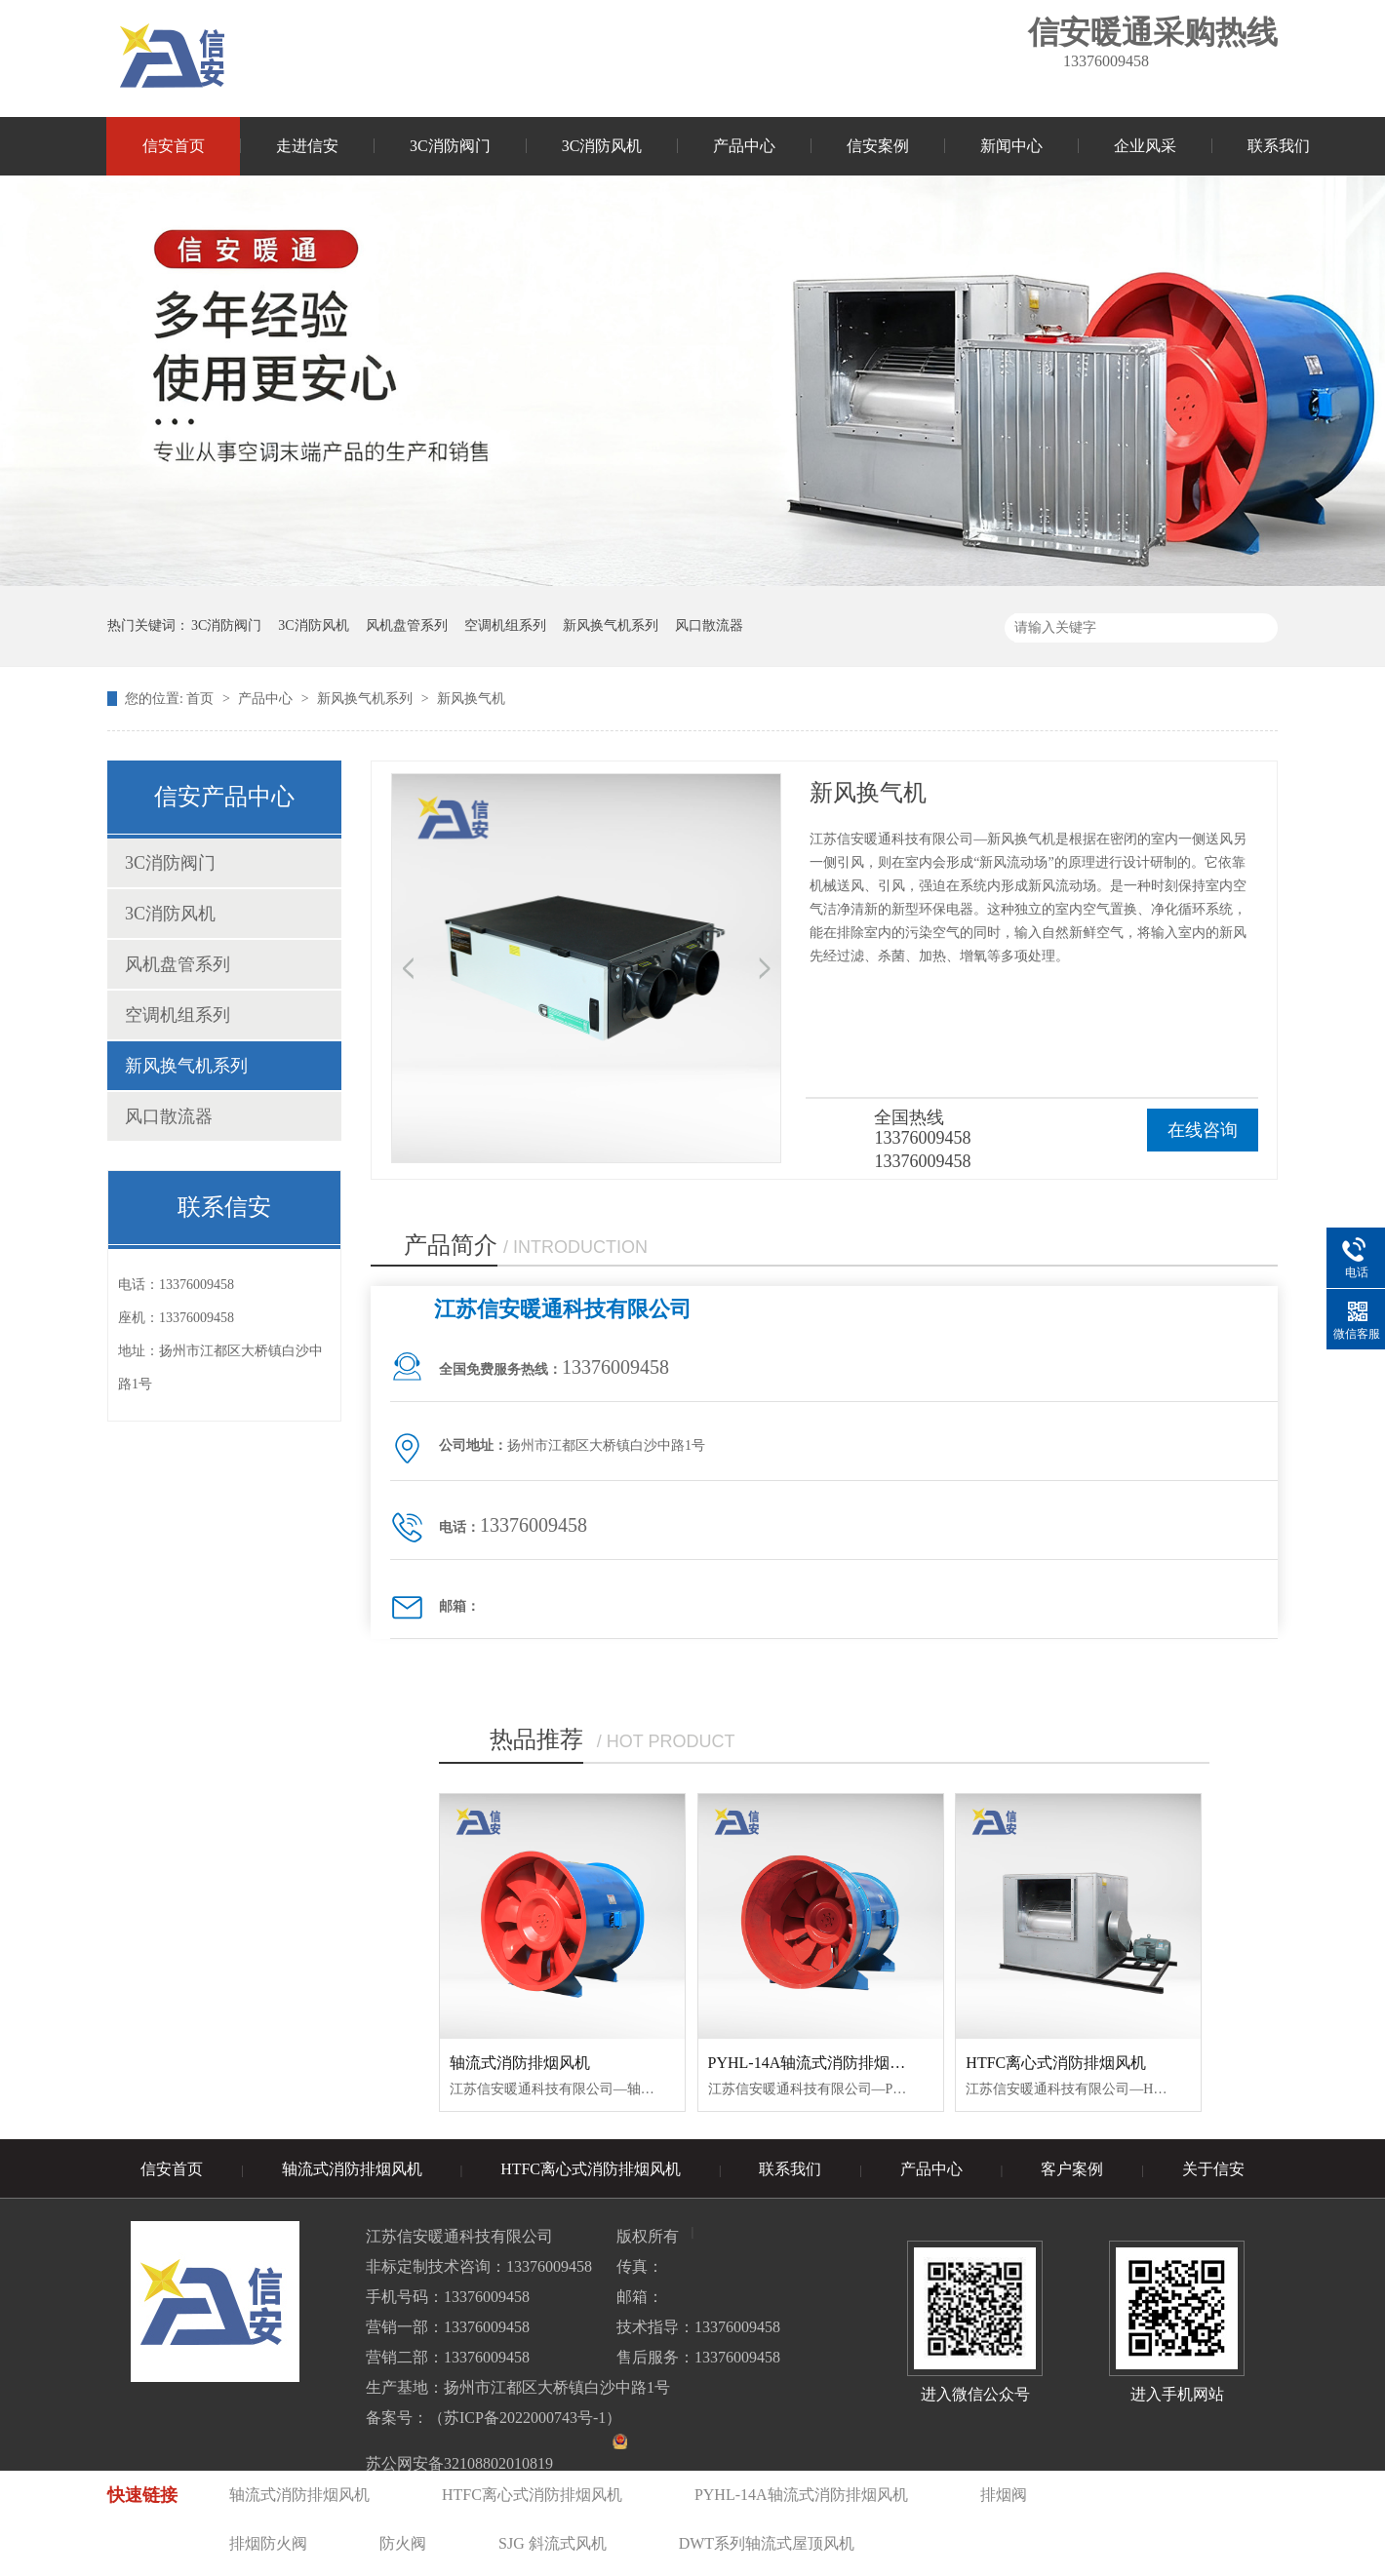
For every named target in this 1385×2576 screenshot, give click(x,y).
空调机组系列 (505, 625)
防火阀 (402, 2543)
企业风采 (1145, 145)
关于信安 (1213, 2169)
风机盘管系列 (407, 625)
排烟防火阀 (268, 2543)
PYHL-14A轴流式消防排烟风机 (815, 2062)
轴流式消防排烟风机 (520, 2062)
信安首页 (173, 145)
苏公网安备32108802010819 (459, 2463)
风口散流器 (709, 625)
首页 (202, 698)
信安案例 (878, 145)
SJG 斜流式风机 (552, 2543)
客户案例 (1072, 2169)
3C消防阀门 (450, 145)
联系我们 (1278, 145)
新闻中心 (1011, 145)
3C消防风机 (602, 145)
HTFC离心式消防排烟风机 (1056, 2062)
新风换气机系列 (610, 625)
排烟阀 (1003, 2494)
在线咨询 (1202, 1130)
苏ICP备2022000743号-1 (525, 2417)
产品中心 (744, 145)
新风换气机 (471, 698)
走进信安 (307, 145)
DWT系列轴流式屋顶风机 (766, 2543)
